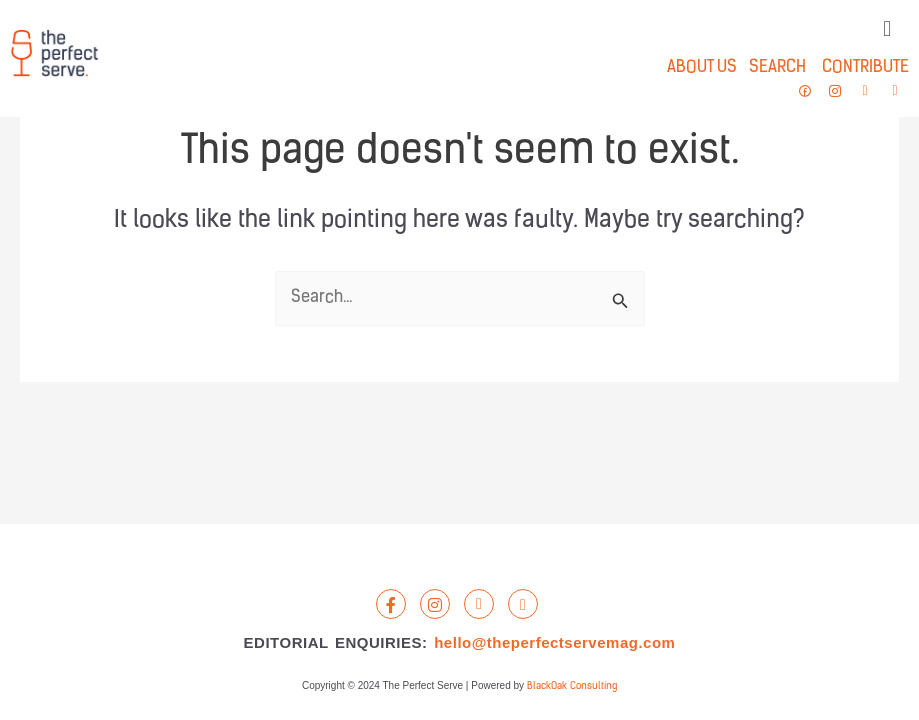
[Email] (523, 604)
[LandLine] (479, 604)
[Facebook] (391, 604)
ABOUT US (702, 67)
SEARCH (771, 67)
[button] (887, 29)
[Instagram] (435, 604)
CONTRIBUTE (865, 67)
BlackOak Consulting (572, 686)
